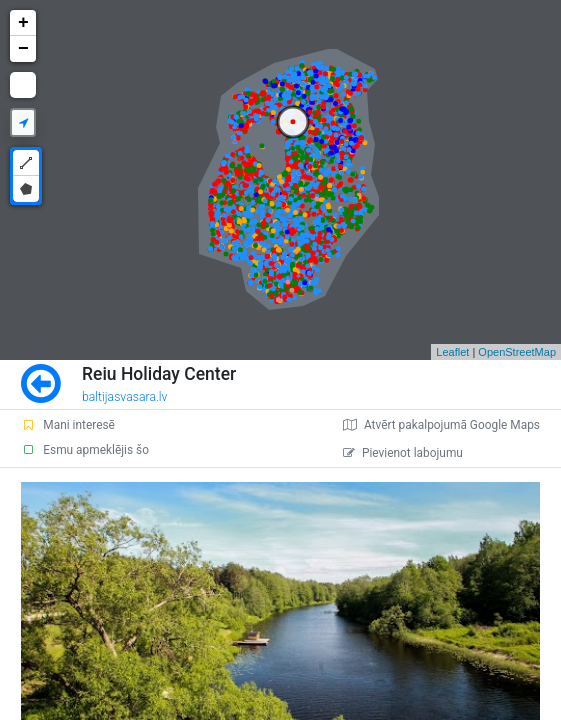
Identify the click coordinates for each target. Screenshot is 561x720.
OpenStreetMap (517, 352)
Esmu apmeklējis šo (85, 450)
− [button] (23, 49)
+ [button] (23, 23)
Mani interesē (68, 425)
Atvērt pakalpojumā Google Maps (441, 425)
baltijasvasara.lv (125, 397)
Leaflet (452, 352)
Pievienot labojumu (403, 453)
